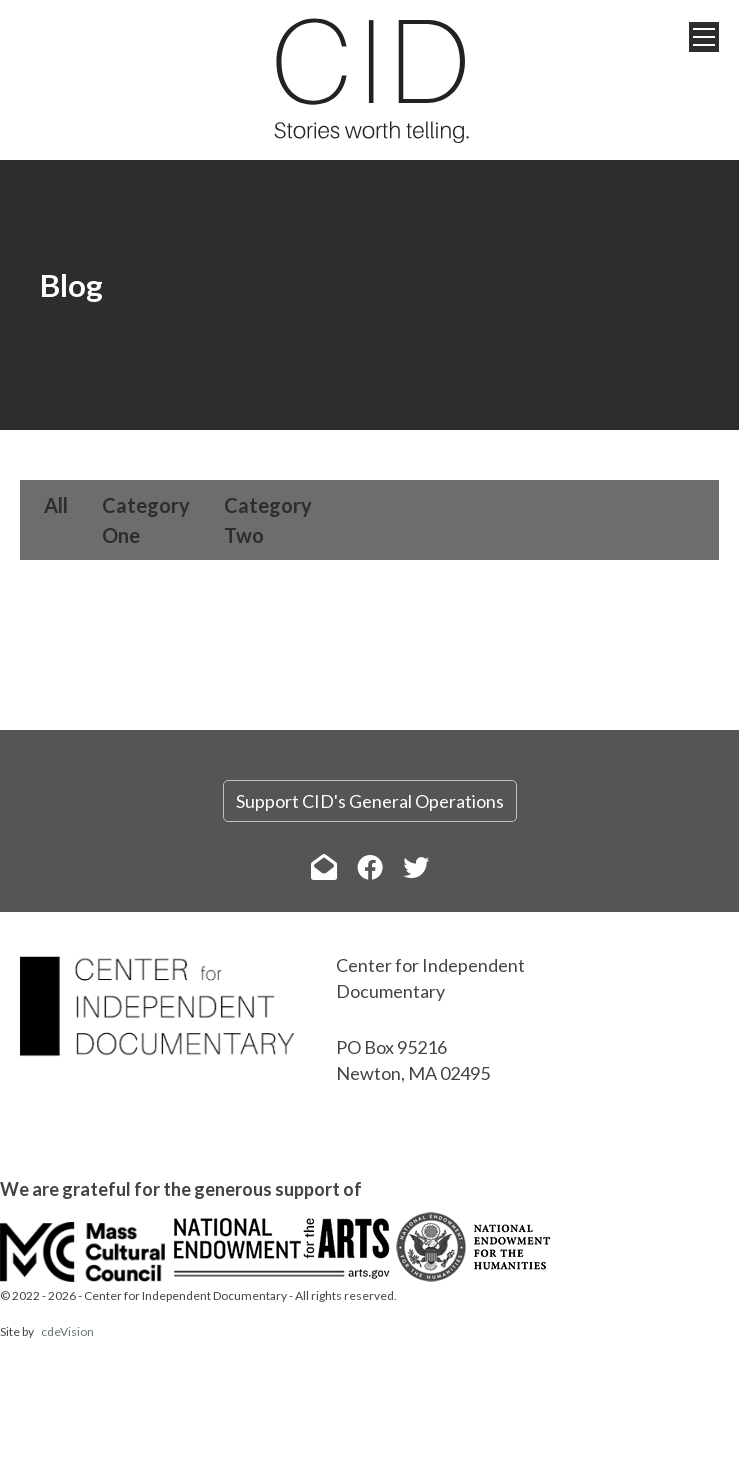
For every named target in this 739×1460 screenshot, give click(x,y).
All (56, 505)
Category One (146, 520)
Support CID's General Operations (370, 801)
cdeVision (67, 1331)
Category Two (268, 520)
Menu (704, 37)
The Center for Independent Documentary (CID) (370, 80)
